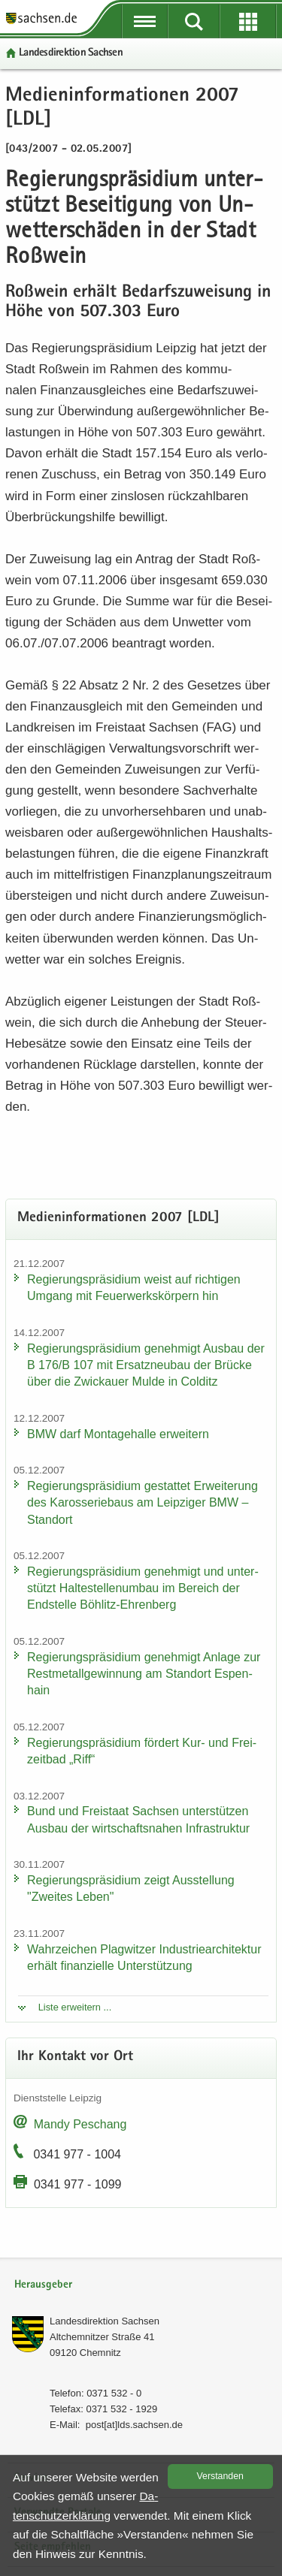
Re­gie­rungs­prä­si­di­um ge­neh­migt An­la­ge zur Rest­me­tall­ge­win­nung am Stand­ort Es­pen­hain (143, 1674)
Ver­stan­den (220, 2476)
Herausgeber (43, 2285)
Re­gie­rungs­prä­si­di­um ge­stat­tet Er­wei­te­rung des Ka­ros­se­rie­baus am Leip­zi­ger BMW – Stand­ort (142, 1502)
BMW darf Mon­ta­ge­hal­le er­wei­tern (118, 1434)
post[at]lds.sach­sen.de (134, 2424)
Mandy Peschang (80, 2124)
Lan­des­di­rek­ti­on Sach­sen (71, 53)
